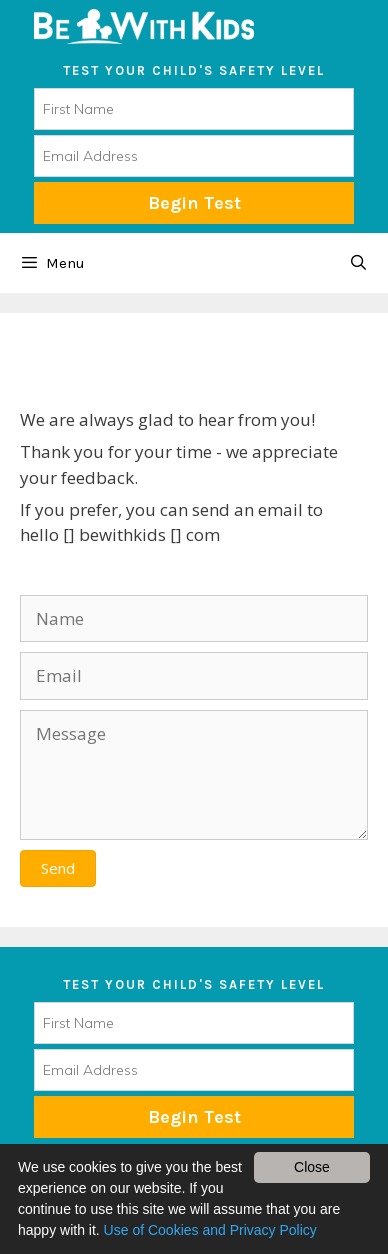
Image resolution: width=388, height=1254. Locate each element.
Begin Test (194, 203)
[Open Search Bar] (358, 263)
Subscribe (194, 1117)
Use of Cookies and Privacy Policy (210, 1230)
